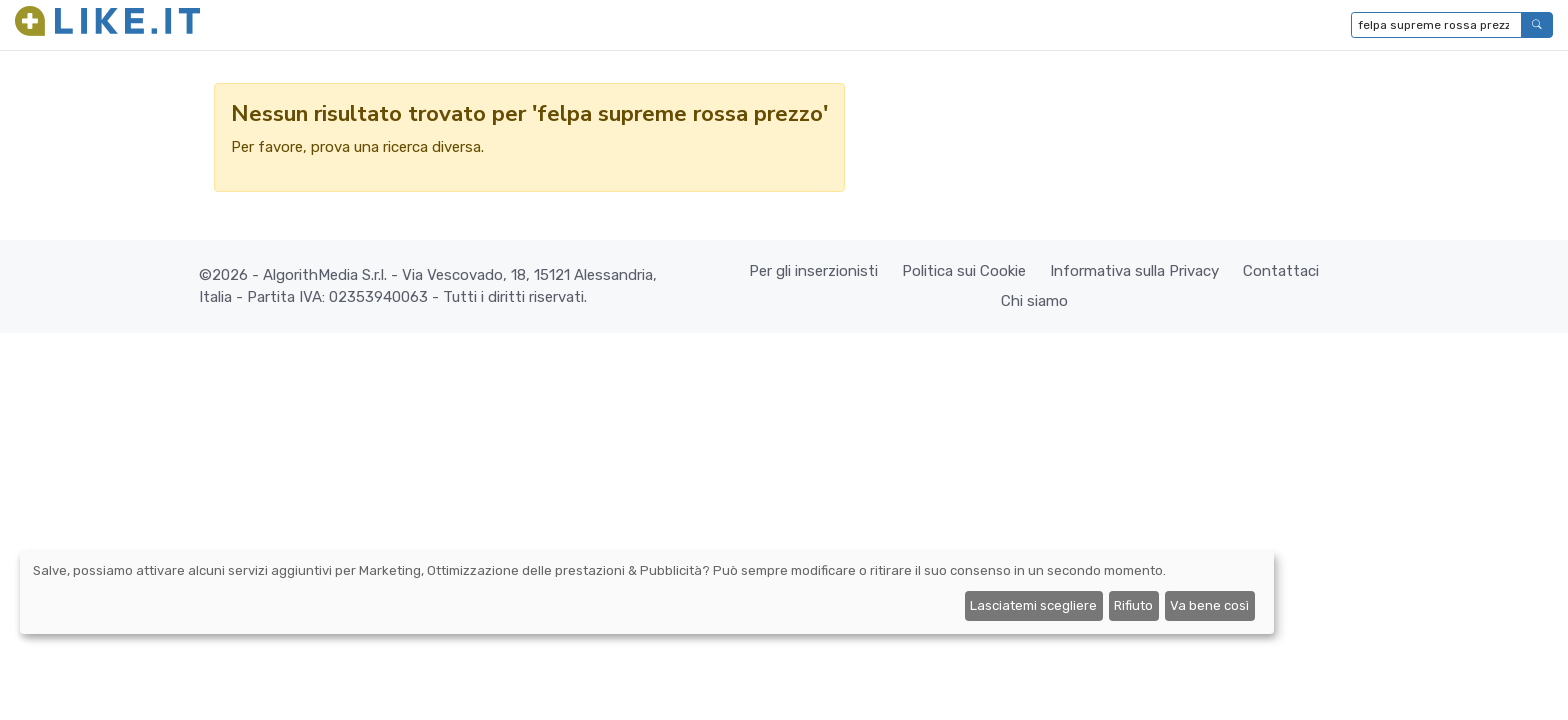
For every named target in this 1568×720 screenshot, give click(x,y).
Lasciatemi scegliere (1033, 605)
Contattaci (1281, 271)
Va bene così (1209, 605)
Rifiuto (1133, 605)
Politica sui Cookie (964, 271)
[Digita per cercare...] (1436, 25)
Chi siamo (1034, 301)
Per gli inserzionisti (813, 271)
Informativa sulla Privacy (1134, 271)
